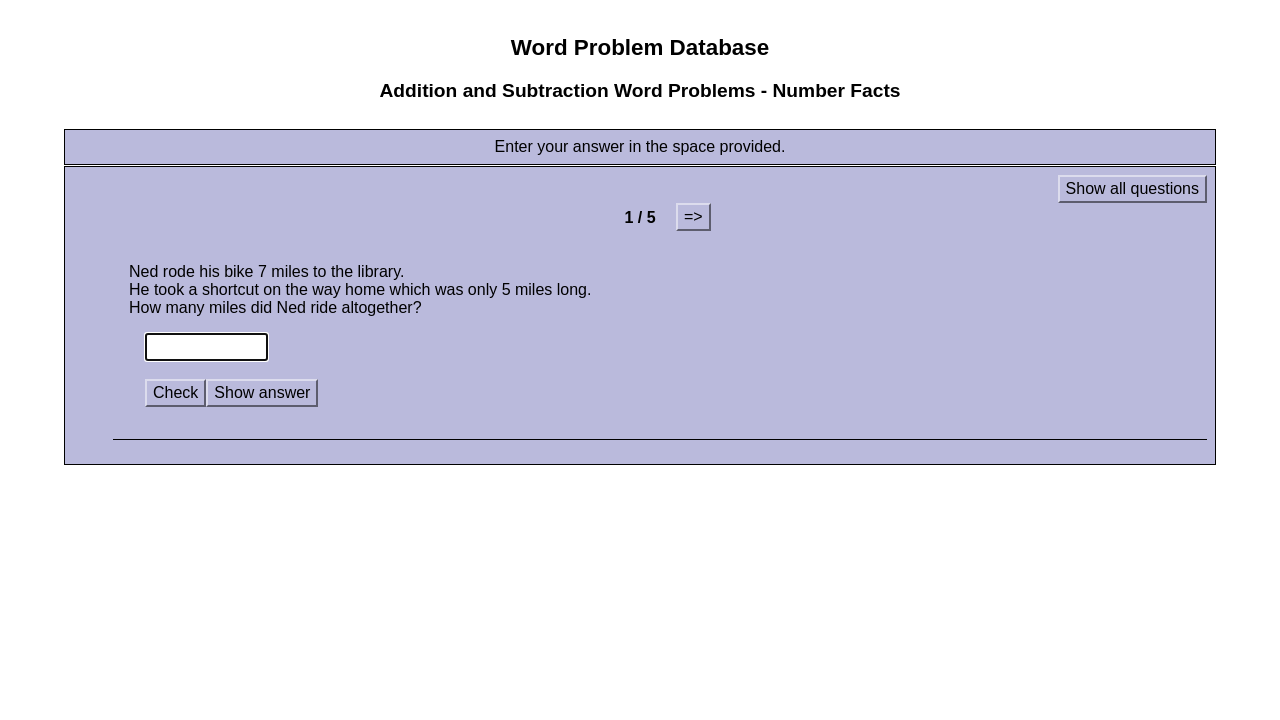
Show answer (262, 392)
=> (693, 216)
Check (175, 392)
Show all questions (1132, 188)
